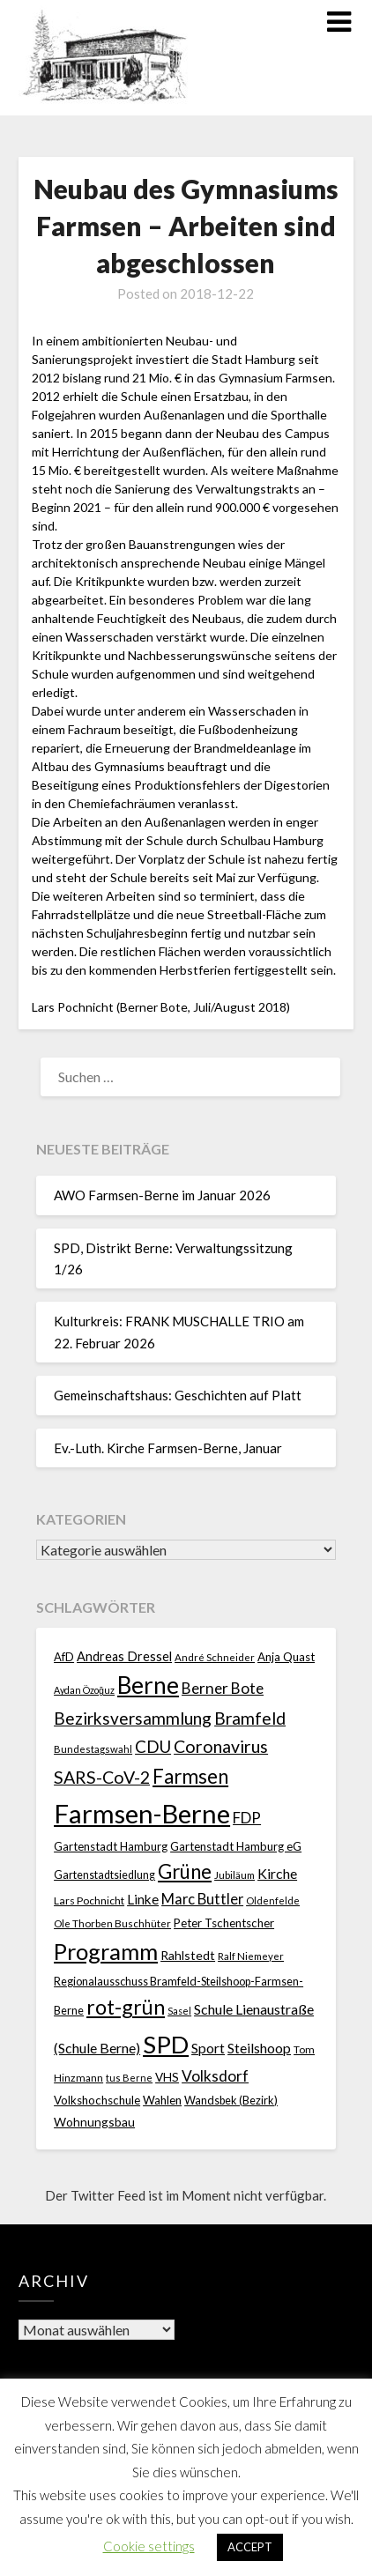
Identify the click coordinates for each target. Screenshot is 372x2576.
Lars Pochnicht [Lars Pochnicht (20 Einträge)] (89, 1900)
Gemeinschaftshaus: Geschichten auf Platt (179, 1395)
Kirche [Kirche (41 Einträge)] (277, 1873)
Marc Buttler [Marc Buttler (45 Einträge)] (202, 1898)
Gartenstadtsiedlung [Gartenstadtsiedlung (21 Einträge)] (104, 1875)
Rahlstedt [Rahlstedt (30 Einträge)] (187, 1955)
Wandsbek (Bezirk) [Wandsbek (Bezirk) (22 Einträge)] (231, 2100)
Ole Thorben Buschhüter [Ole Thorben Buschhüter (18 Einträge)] (112, 1923)
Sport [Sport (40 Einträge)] (208, 2047)
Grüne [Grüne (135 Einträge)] (185, 1871)
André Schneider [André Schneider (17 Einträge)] (215, 1657)
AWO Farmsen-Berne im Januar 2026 (162, 1195)
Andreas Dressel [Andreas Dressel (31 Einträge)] (124, 1656)
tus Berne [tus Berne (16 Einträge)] (129, 2077)
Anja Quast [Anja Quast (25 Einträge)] (286, 1657)
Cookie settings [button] (149, 2546)
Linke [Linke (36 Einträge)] (143, 1899)
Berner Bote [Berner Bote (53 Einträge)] (223, 1688)
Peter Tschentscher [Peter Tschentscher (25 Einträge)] (224, 1923)
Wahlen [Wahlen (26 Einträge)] (162, 2100)
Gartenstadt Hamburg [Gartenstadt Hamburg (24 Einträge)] (110, 1846)
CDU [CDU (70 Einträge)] (153, 1746)
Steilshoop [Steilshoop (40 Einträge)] (259, 2047)
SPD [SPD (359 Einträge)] (166, 2044)
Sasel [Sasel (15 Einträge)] (179, 2010)
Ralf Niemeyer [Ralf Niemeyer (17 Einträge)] (251, 1956)
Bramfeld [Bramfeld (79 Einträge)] (250, 1718)
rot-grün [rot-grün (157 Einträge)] (125, 2006)
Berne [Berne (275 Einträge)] (148, 1685)
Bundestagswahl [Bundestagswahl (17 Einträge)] (93, 1749)
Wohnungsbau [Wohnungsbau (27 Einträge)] (94, 2121)
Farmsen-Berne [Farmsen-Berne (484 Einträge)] (142, 1813)
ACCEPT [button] (249, 2547)
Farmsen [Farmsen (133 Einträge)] (190, 1776)
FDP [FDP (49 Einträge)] (247, 1817)
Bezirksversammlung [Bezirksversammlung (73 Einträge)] (133, 1718)
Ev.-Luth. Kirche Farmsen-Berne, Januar (168, 1448)
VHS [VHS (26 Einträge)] (167, 2077)
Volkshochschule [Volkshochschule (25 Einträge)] (97, 2100)
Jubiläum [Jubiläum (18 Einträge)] (234, 1874)
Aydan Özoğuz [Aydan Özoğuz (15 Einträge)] (84, 1690)
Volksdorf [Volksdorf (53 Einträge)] (215, 2076)
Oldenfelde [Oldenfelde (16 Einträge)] (273, 1900)
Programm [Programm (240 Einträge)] (106, 1951)
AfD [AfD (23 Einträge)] (64, 1657)
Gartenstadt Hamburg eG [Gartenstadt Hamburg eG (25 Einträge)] (235, 1846)
